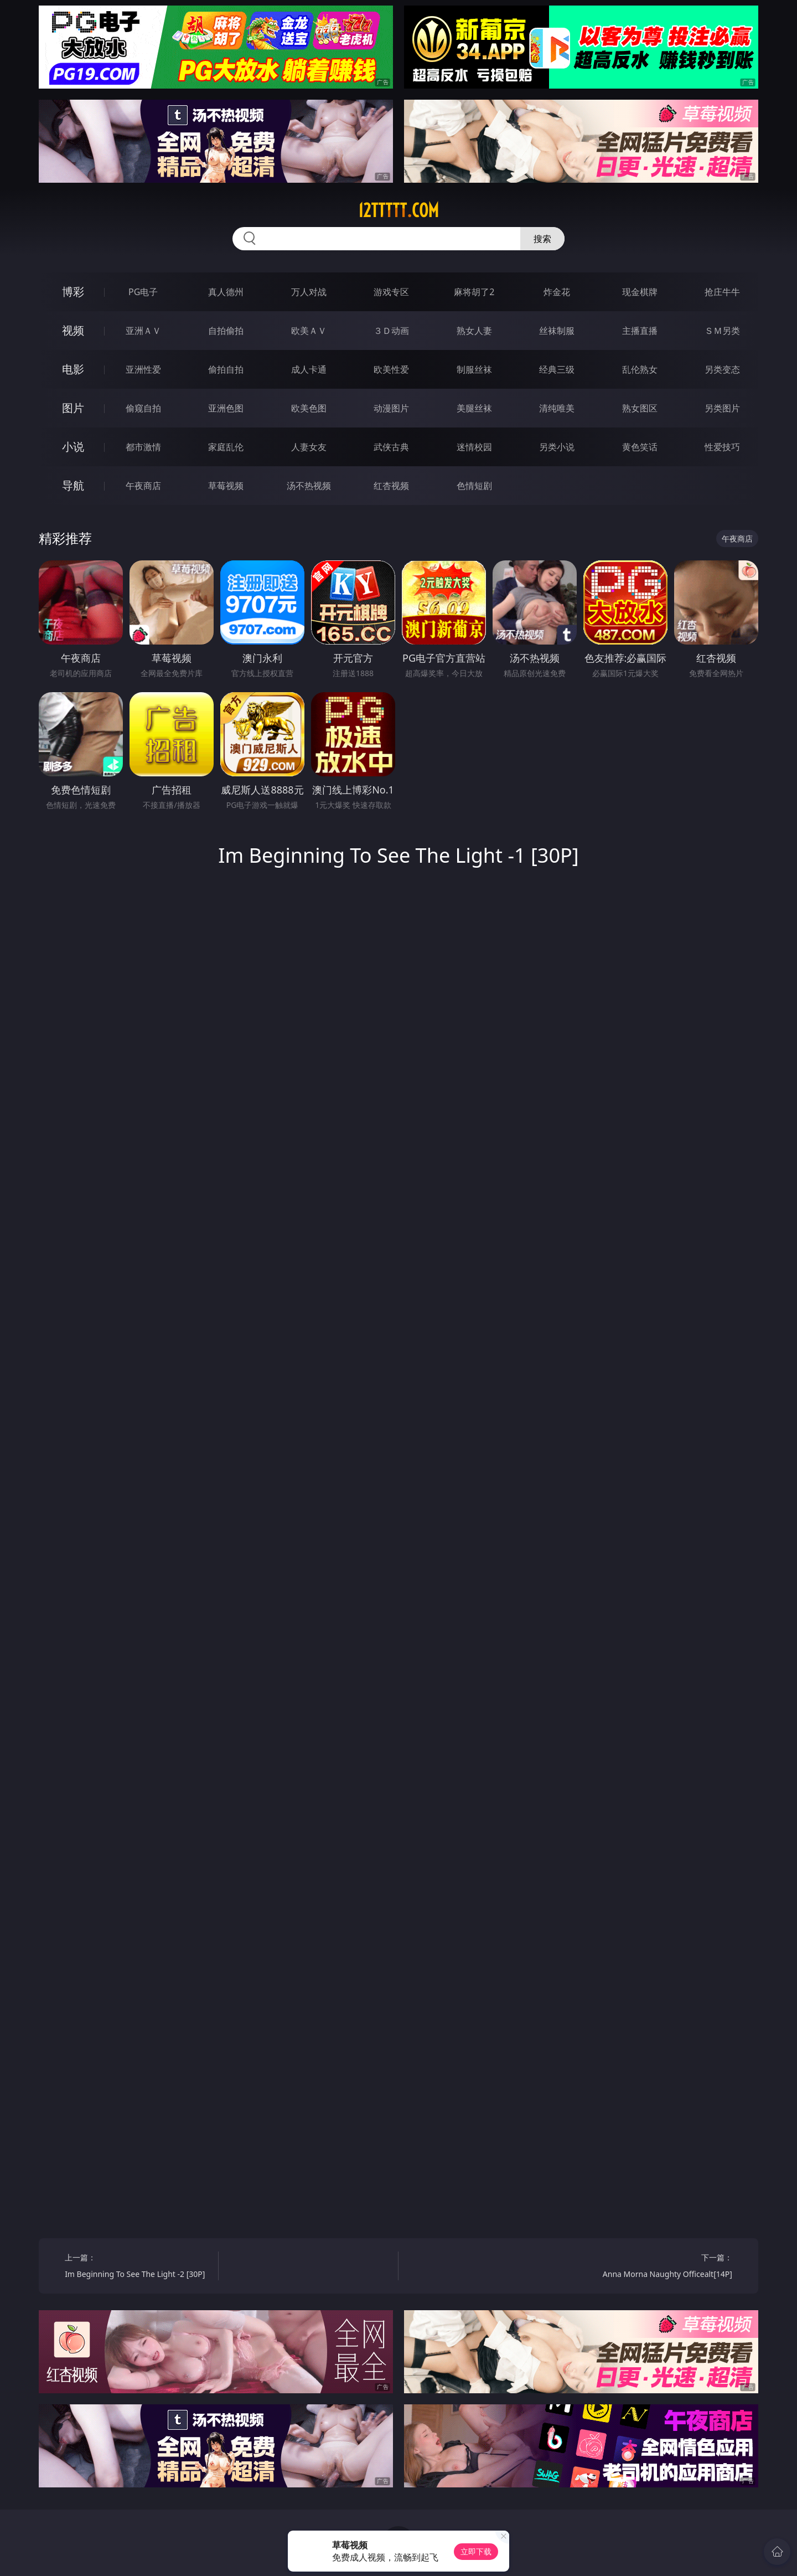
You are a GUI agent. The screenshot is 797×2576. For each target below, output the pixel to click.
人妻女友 (309, 447)
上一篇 (137, 2267)
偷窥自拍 (143, 408)
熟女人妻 (474, 330)
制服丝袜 (474, 369)
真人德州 (226, 292)
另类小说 (557, 447)
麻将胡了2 (474, 292)
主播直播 (640, 330)
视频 (73, 330)
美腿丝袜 (474, 408)
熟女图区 (640, 408)
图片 (73, 407)
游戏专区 (391, 292)
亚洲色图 (226, 408)
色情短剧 (474, 486)
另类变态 (722, 369)
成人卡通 (309, 369)
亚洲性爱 (143, 369)
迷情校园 (474, 447)
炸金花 (557, 292)
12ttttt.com (398, 210)
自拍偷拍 (226, 330)
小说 (73, 446)
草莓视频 (226, 486)
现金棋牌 (640, 292)
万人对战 (309, 292)
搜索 (542, 239)
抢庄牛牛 (722, 292)
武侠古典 (391, 447)
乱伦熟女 (640, 369)
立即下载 (475, 2551)
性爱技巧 (722, 447)
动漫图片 (391, 408)
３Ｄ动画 (391, 330)
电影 (73, 369)
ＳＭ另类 (722, 330)
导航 (73, 485)
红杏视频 (391, 486)
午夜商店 (143, 486)
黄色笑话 (640, 447)
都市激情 (143, 447)
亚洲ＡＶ (143, 330)
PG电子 (143, 292)
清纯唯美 (557, 408)
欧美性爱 (391, 369)
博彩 (73, 291)
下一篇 (659, 2267)
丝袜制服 (557, 330)
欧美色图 (309, 408)
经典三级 (557, 369)
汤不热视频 (309, 486)
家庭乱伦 (226, 447)
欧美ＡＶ (309, 330)
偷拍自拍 (226, 369)
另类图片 (722, 408)
